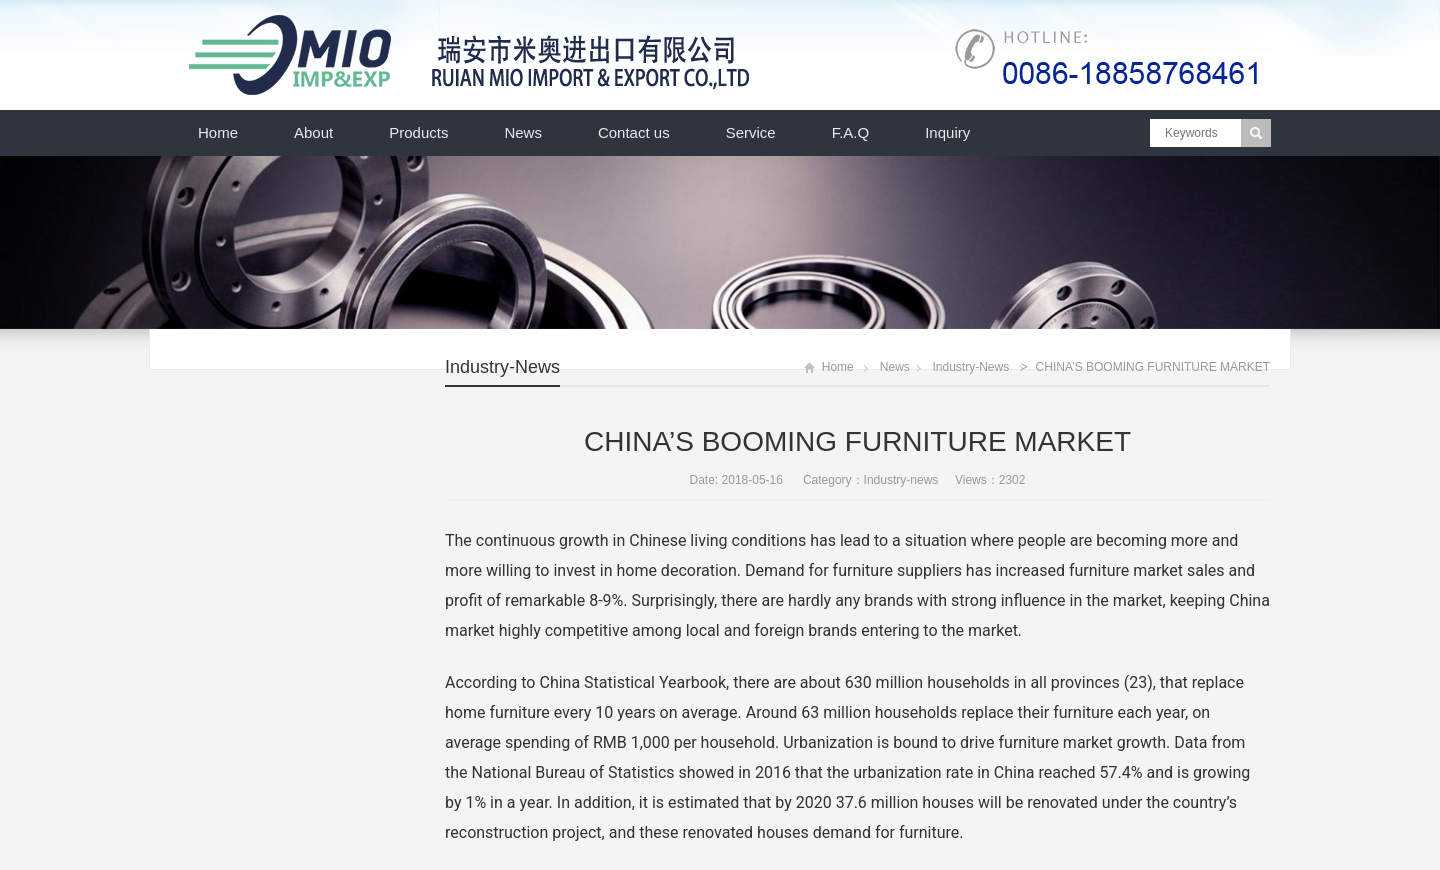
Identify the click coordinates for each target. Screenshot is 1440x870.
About (313, 132)
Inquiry (947, 132)
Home (218, 132)
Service (751, 132)
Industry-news (502, 367)
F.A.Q (851, 132)
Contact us (634, 132)
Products (418, 132)
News (523, 132)
